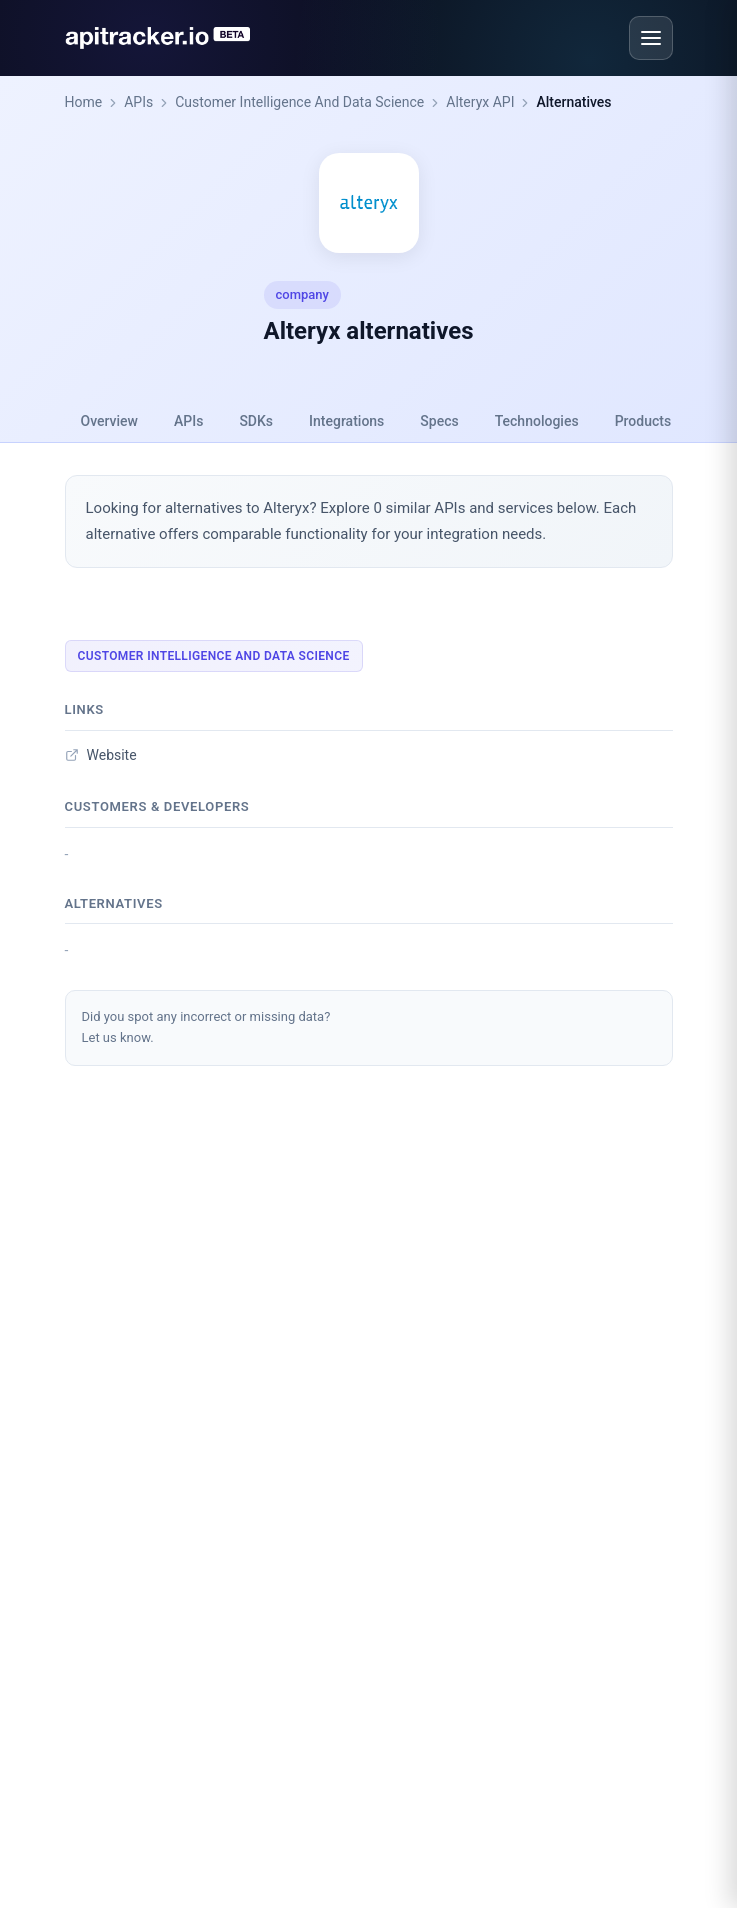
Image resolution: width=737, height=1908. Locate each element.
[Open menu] (651, 38)
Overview (109, 421)
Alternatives (573, 102)
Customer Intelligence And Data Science (299, 102)
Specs (439, 421)
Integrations (346, 421)
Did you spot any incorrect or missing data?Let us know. (206, 1027)
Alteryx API (480, 102)
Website (101, 755)
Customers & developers (157, 806)
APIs (138, 102)
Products (643, 421)
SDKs (256, 421)
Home (84, 102)
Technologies (537, 421)
